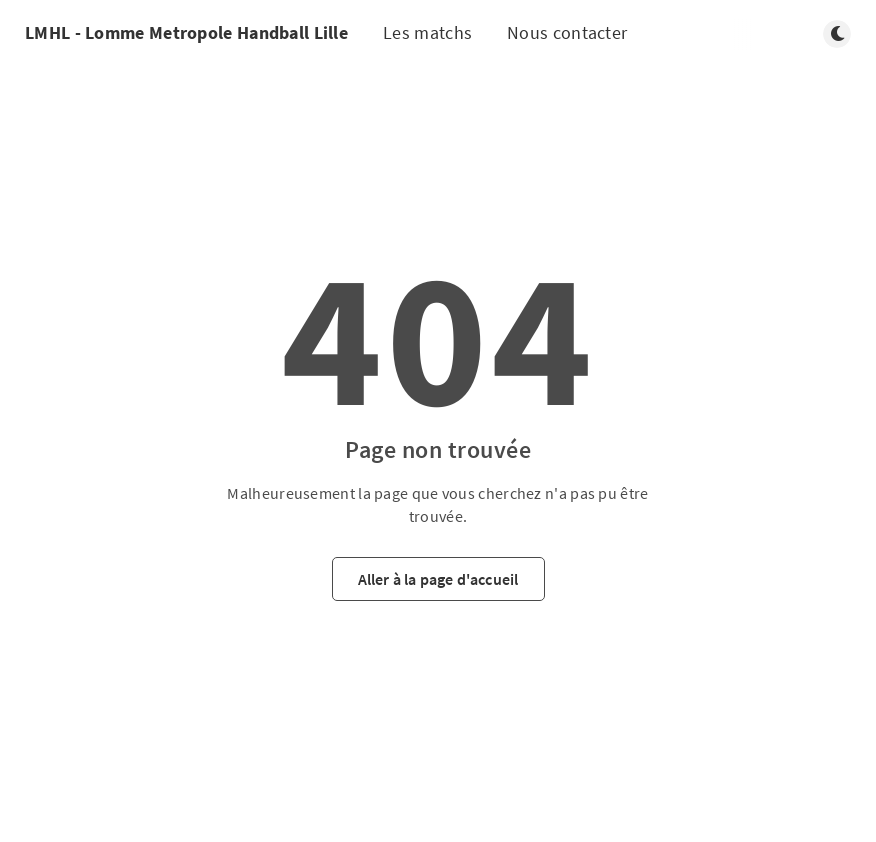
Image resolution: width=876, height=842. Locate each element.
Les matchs (427, 32)
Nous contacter (567, 32)
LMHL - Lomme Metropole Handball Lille (186, 32)
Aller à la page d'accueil (438, 579)
